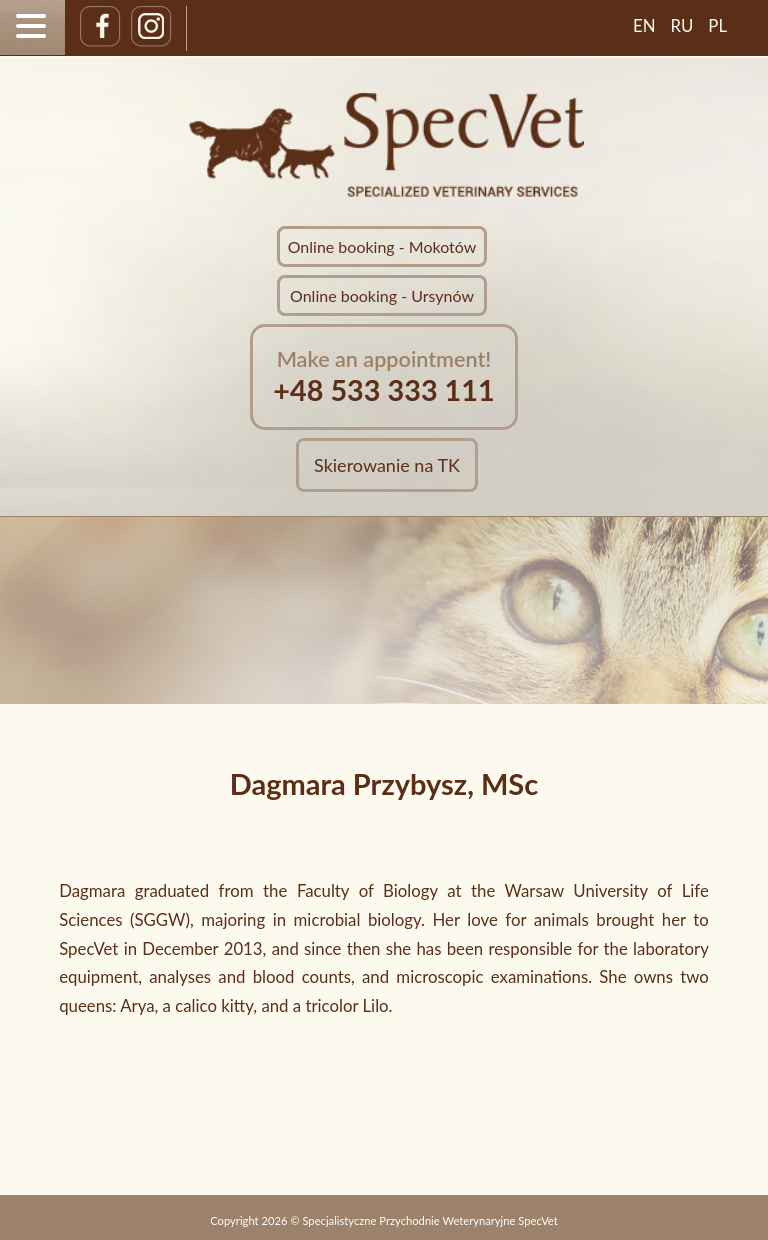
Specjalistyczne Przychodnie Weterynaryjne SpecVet (429, 1220)
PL (717, 25)
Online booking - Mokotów (382, 246)
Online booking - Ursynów (382, 295)
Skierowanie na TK (387, 465)
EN (644, 25)
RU (682, 25)
